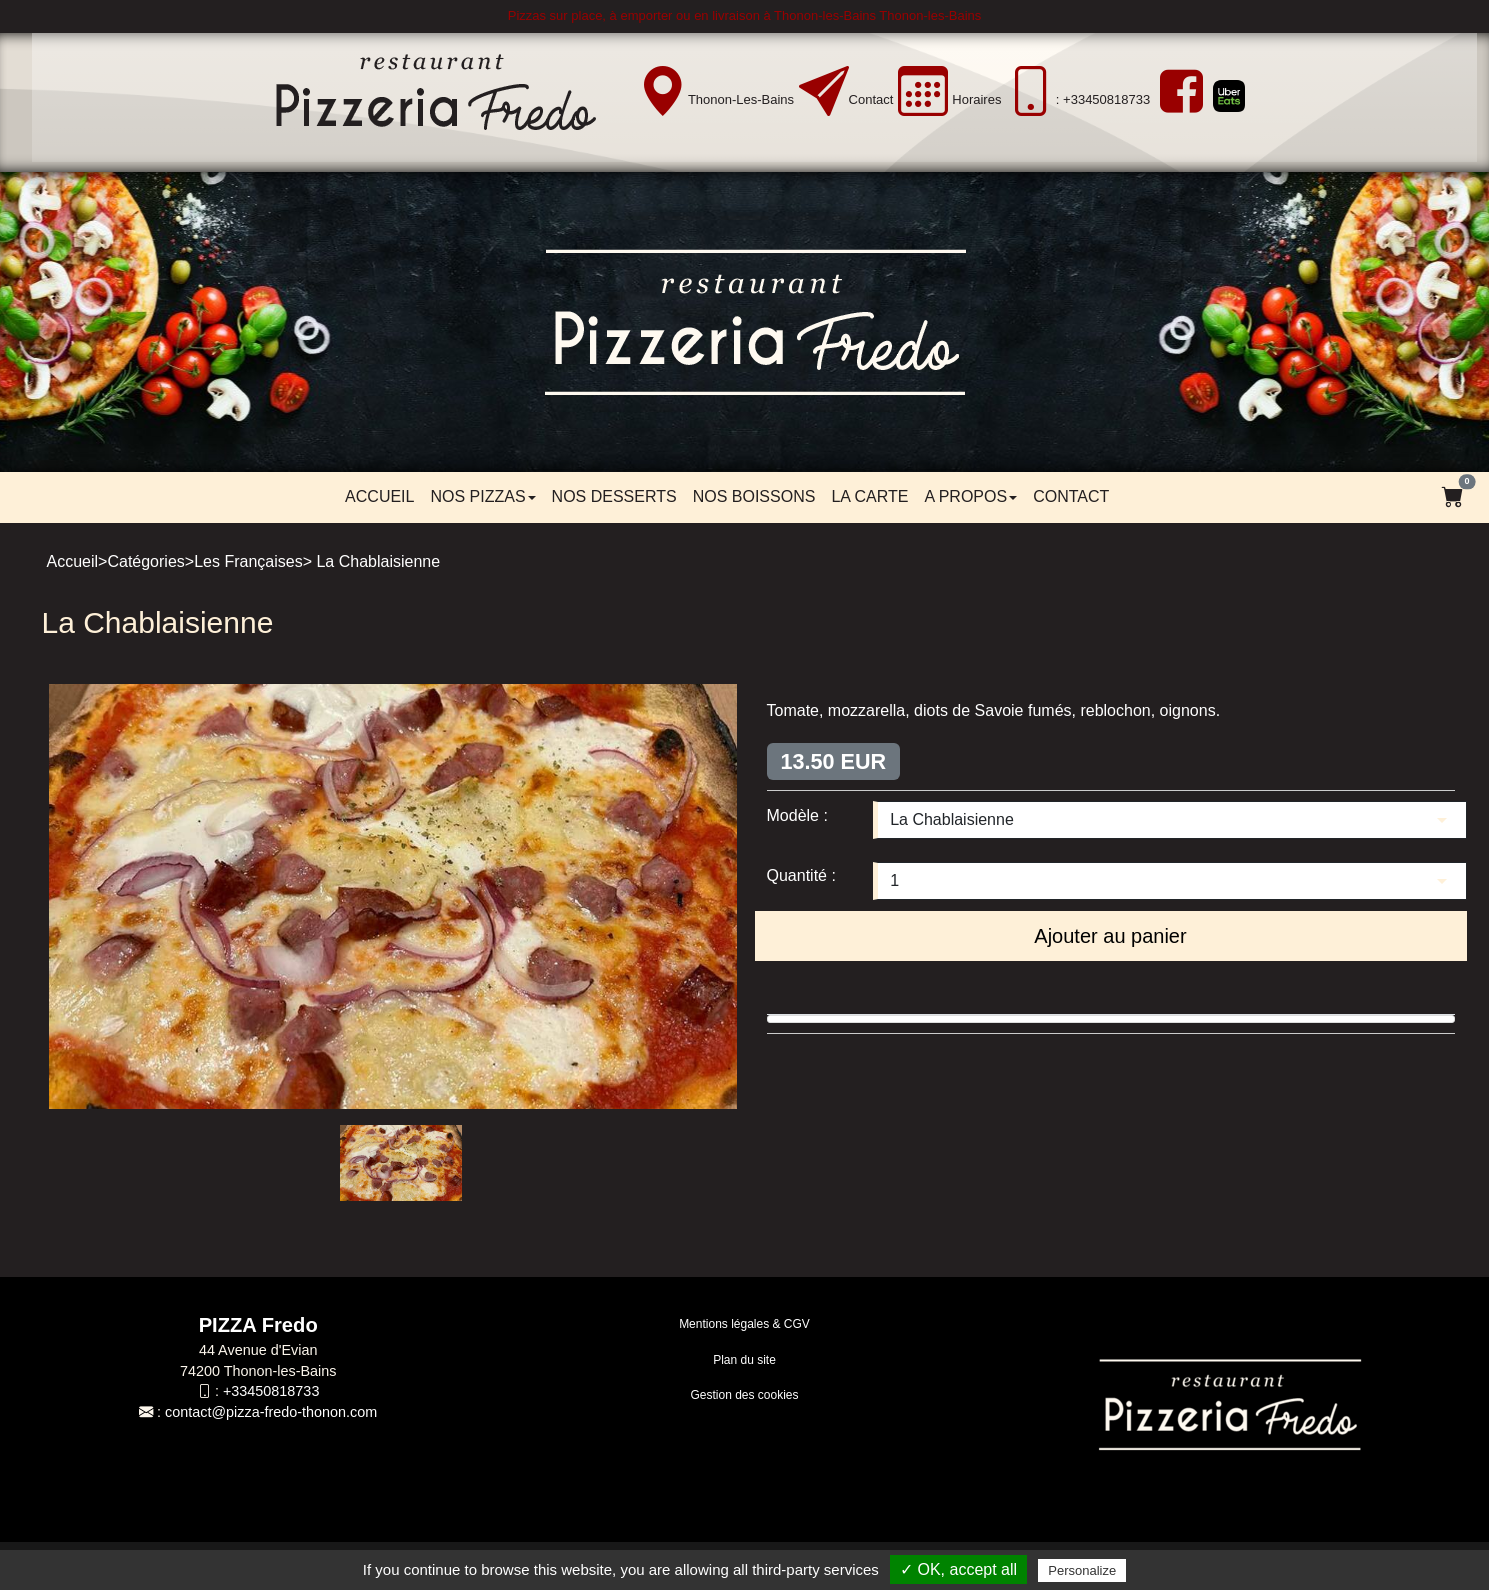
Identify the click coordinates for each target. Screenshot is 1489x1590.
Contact (871, 99)
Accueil (379, 496)
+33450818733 (271, 1391)
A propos (970, 496)
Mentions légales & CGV (744, 1324)
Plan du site (744, 1360)
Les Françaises (248, 561)
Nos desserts (614, 496)
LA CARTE (869, 496)
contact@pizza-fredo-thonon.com (271, 1412)
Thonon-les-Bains (741, 99)
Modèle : (797, 815)
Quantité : (801, 875)
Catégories (145, 561)
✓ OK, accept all (958, 1569)
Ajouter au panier (1110, 936)
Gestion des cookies (744, 1395)
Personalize (1082, 1570)
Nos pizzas (482, 496)
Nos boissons (754, 496)
